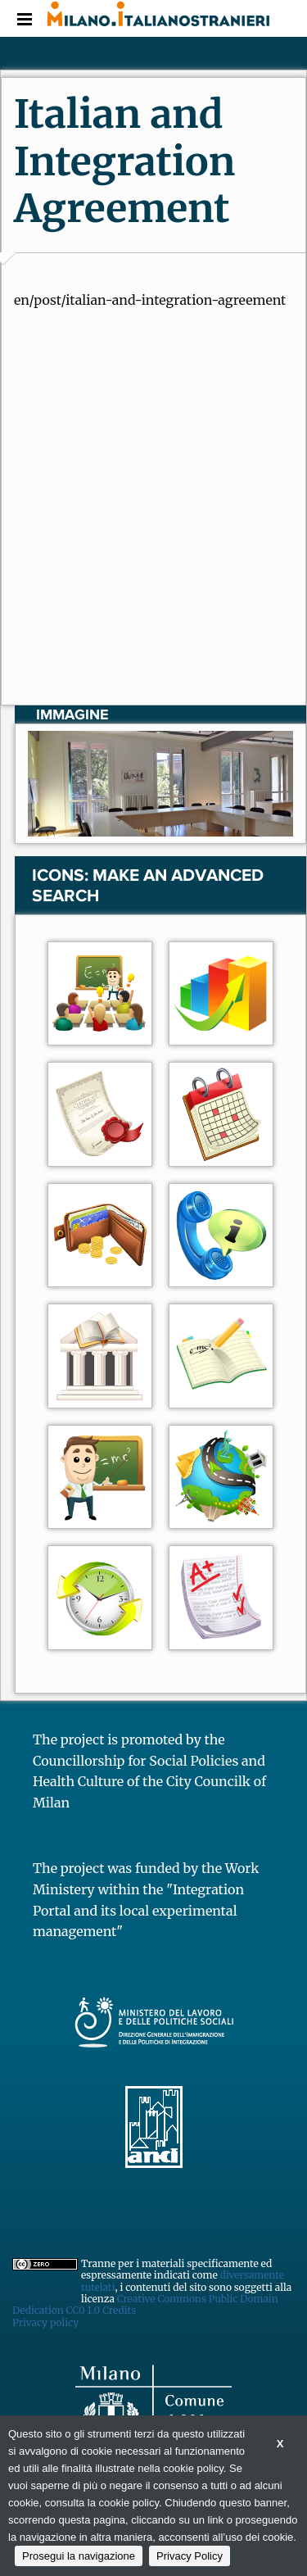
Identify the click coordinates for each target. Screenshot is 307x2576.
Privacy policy (45, 2322)
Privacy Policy (189, 2556)
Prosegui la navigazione (78, 2556)
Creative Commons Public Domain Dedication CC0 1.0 (145, 2304)
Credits (119, 2310)
